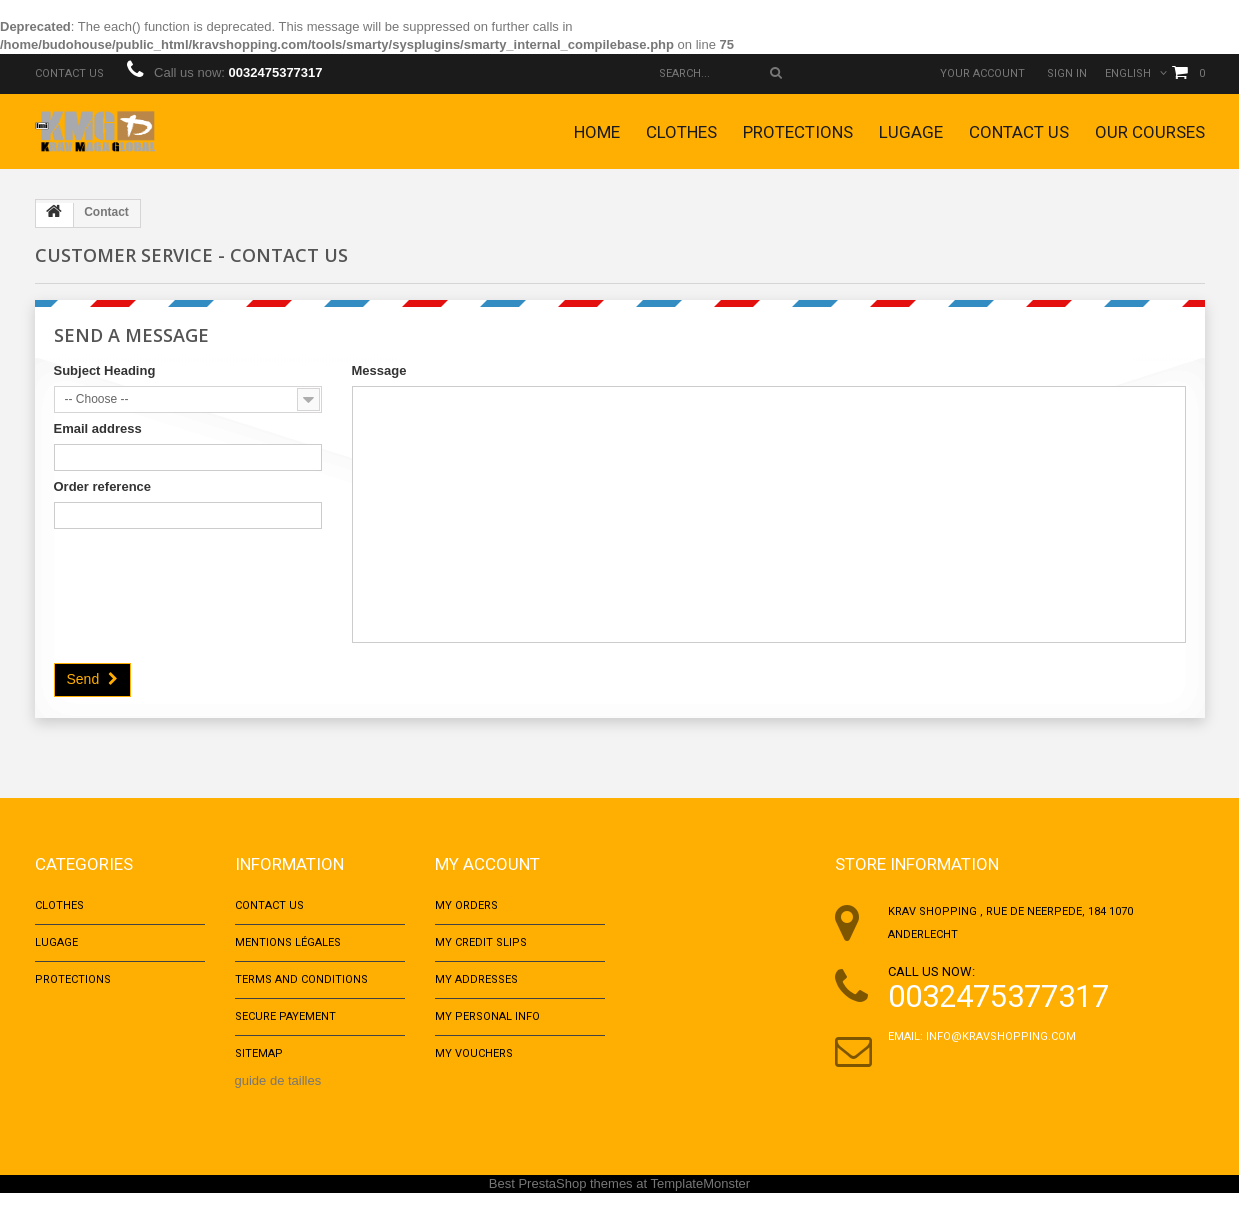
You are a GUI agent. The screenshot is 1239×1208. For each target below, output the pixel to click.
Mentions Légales (288, 947)
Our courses (1150, 132)
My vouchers (474, 1067)
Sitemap (259, 1067)
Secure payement (285, 1027)
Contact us (69, 73)
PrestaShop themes (575, 1198)
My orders (466, 907)
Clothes (681, 132)
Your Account (982, 73)
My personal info (487, 1027)
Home (597, 132)
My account (487, 864)
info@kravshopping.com (1001, 1036)
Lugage (911, 132)
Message (379, 370)
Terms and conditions (301, 987)
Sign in (1067, 73)
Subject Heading (105, 370)
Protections (798, 132)
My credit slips (481, 947)
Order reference (103, 486)
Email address (98, 428)
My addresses (476, 987)
